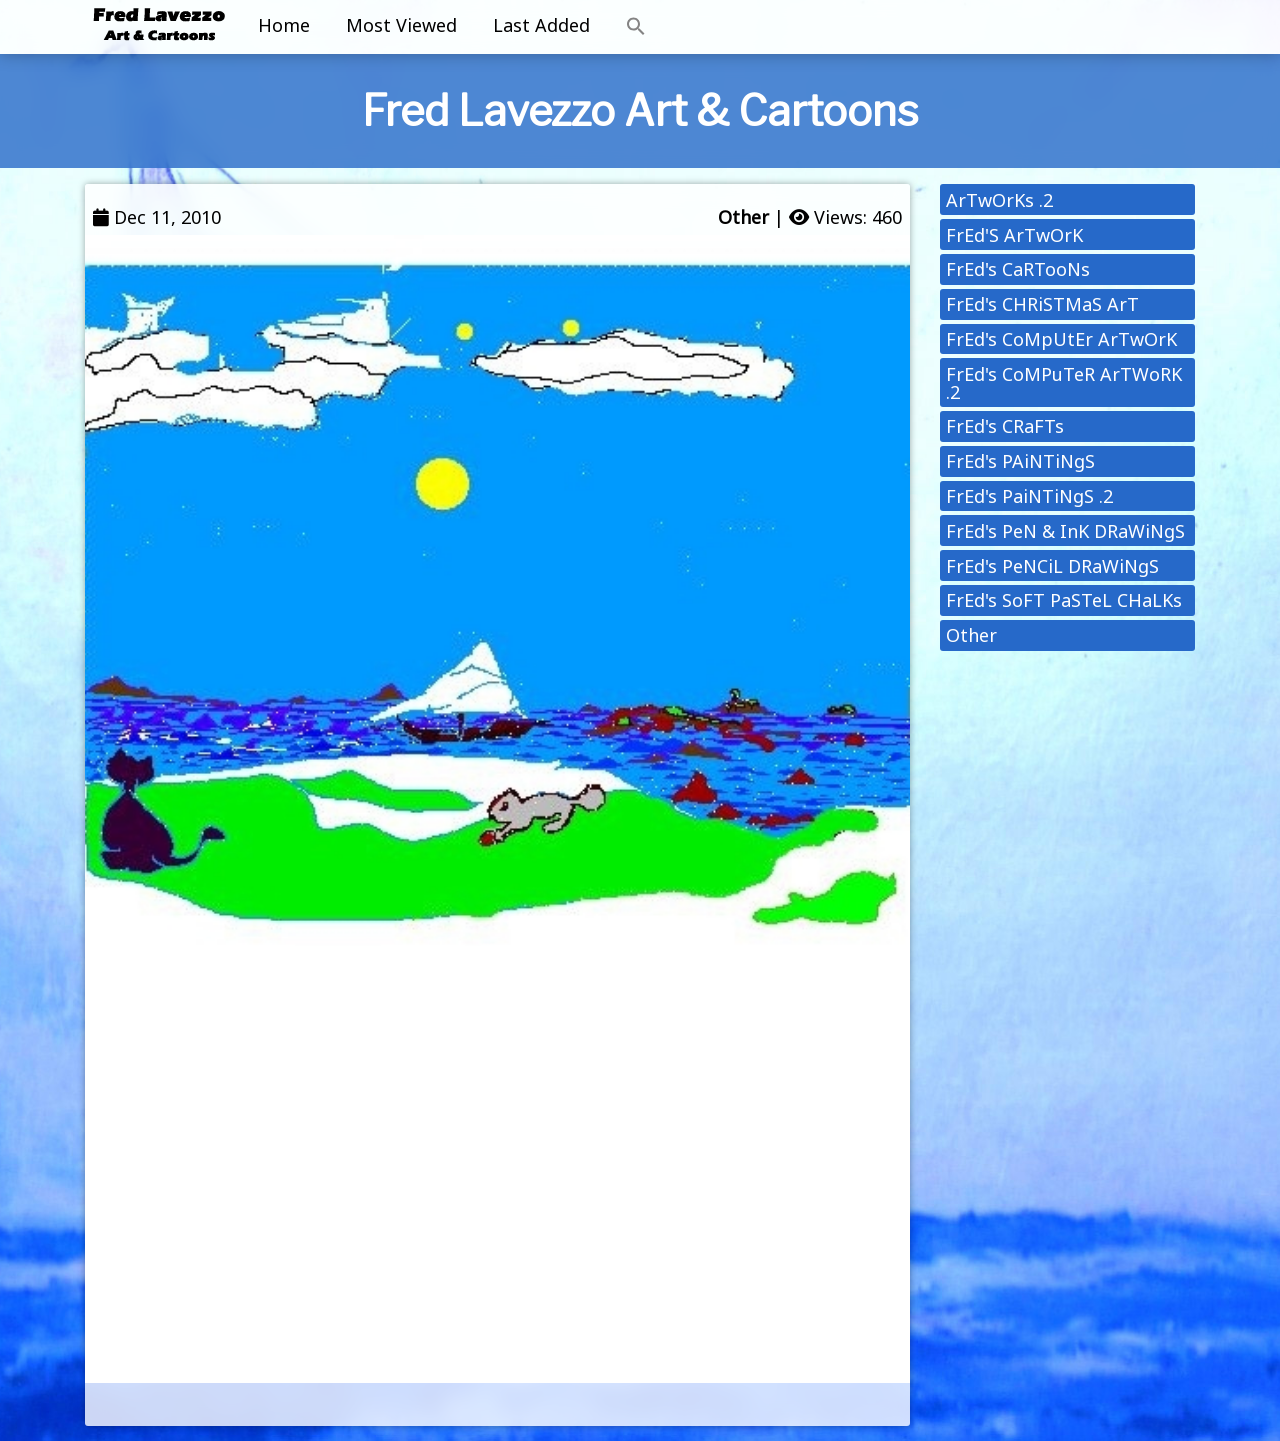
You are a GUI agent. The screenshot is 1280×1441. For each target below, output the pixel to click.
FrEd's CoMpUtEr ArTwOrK (1061, 339)
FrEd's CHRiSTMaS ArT (1042, 304)
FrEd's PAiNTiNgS (1020, 461)
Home (284, 25)
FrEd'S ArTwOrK (1014, 235)
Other (743, 217)
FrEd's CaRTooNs (1018, 269)
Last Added (541, 25)
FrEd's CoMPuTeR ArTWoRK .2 (1064, 383)
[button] (636, 27)
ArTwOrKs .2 (999, 200)
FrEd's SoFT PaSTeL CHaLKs (1064, 600)
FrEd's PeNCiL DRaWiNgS (1052, 566)
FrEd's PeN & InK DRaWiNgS (1065, 531)
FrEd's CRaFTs (1005, 426)
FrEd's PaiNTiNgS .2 (1029, 496)
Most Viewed (401, 25)
